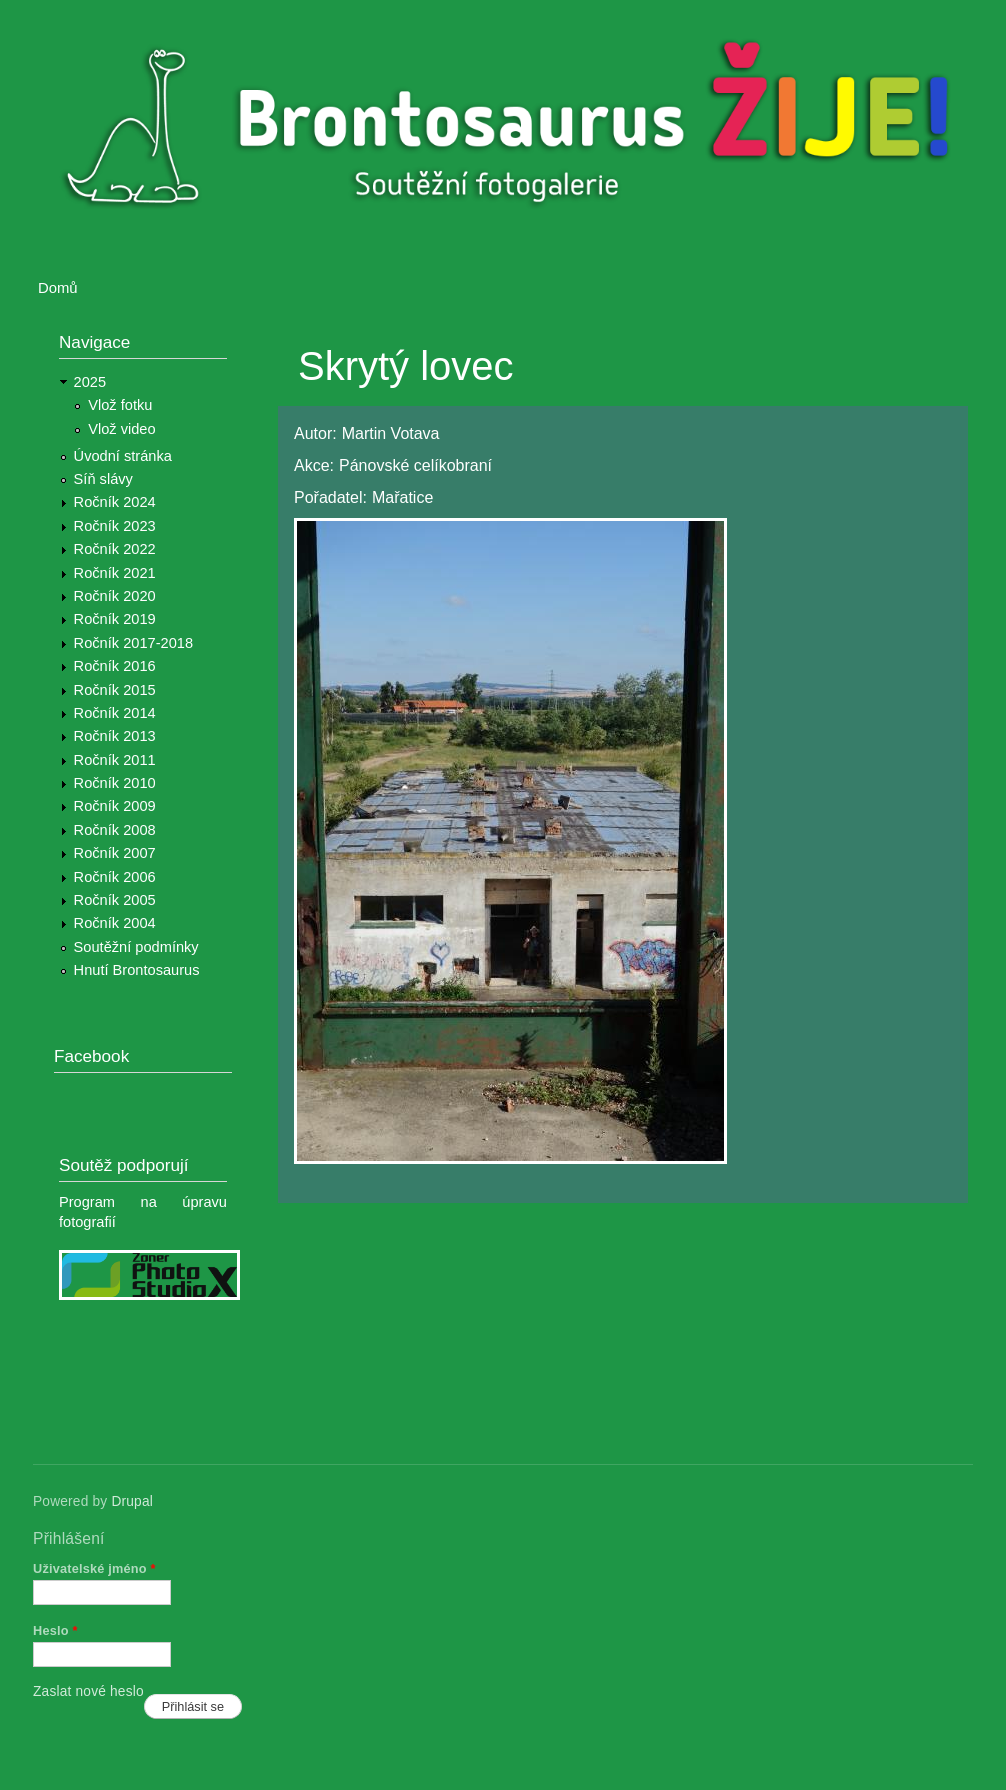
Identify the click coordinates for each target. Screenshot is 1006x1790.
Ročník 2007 (115, 853)
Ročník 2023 (115, 526)
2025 (90, 382)
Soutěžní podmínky (136, 947)
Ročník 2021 (115, 573)
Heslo (55, 1630)
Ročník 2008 (115, 830)
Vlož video (121, 429)
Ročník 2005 (115, 900)
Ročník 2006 (115, 877)
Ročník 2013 (115, 736)
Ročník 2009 (115, 806)
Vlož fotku (120, 405)
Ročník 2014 (115, 713)
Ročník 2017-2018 (133, 643)
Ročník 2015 (115, 690)
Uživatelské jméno (94, 1568)
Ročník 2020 (115, 596)
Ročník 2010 (115, 783)
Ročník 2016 (115, 666)
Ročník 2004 (115, 923)
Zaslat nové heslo (88, 1691)
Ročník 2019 (115, 619)
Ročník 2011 (115, 760)
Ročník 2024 (115, 502)
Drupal (132, 1501)
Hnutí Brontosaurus (137, 970)
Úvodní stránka (123, 456)
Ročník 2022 (115, 549)
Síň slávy (103, 479)
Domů (58, 288)
